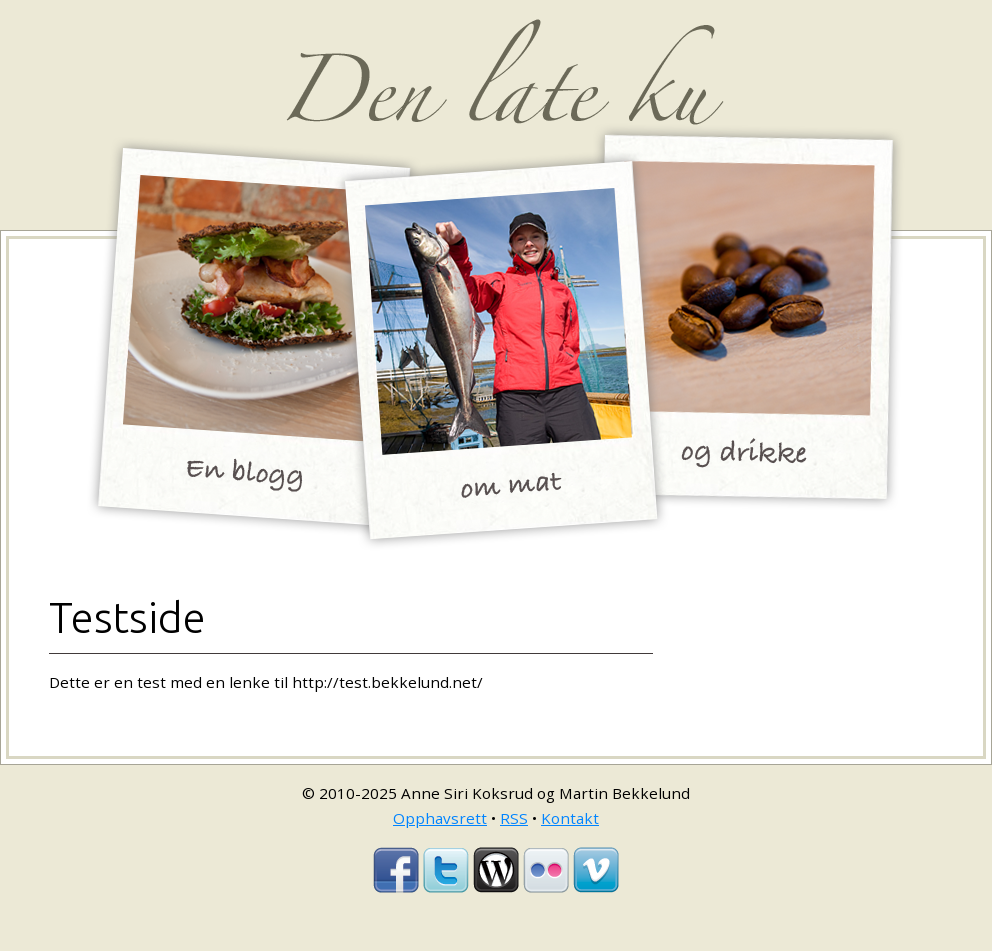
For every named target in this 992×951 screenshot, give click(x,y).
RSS (514, 818)
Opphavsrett (440, 818)
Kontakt (570, 818)
